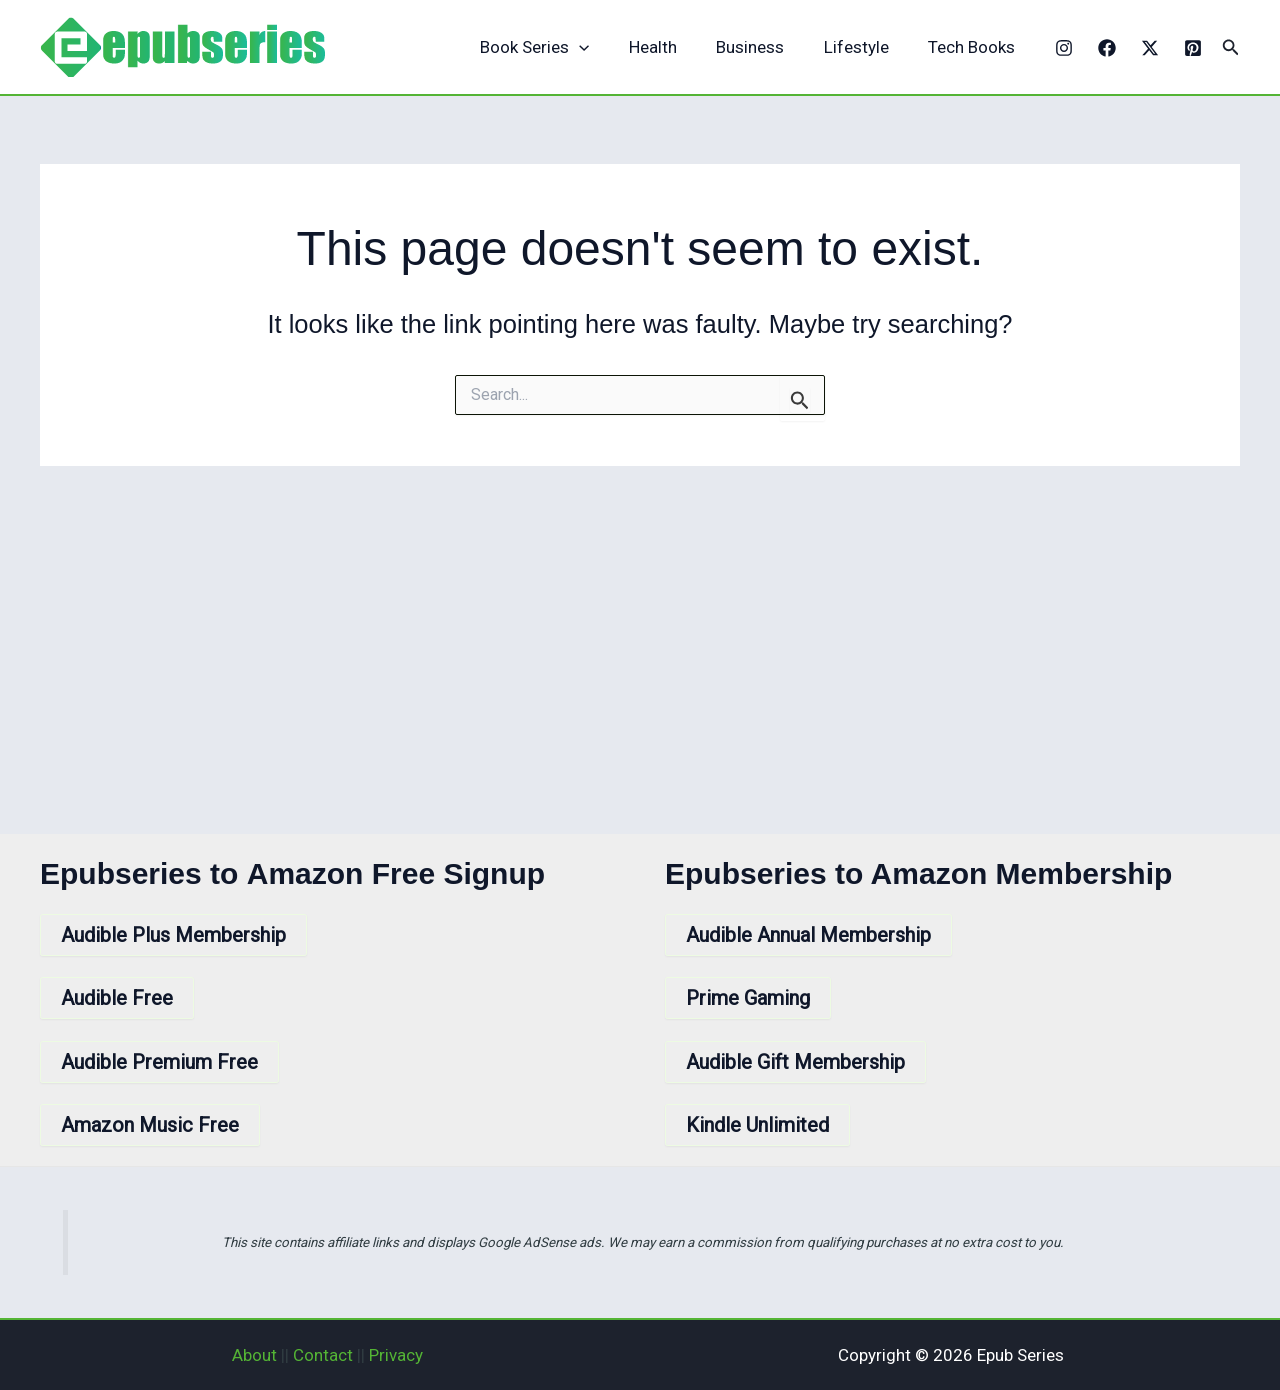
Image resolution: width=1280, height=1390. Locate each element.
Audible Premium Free (159, 1062)
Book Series (559, 47)
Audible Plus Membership (173, 935)
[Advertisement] (640, 616)
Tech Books (974, 47)
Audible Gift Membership (795, 1062)
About (254, 1355)
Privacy (396, 1355)
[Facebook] (1107, 48)
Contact (323, 1355)
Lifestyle (864, 47)
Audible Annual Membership (808, 935)
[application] (604, 47)
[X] (1150, 48)
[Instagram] (1064, 48)
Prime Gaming (748, 998)
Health (672, 47)
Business (764, 47)
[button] (1231, 47)
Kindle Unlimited (757, 1125)
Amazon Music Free (150, 1125)
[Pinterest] (1193, 48)
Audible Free (117, 998)
